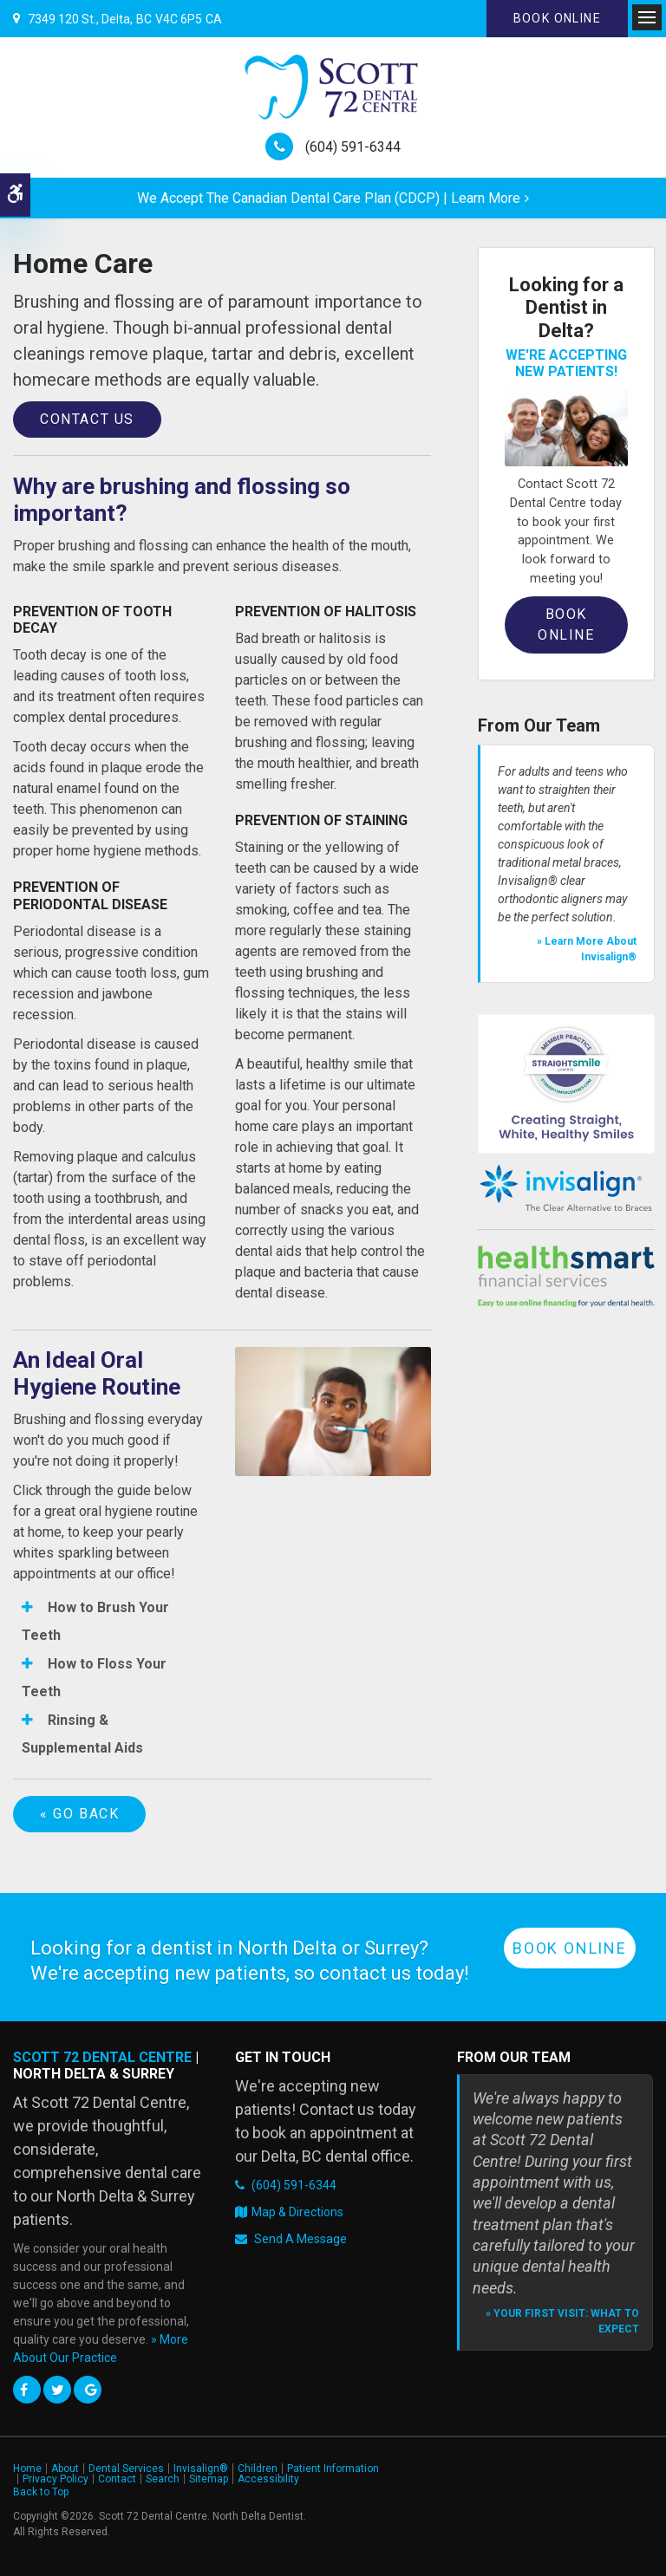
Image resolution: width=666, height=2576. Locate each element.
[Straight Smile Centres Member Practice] (566, 1083)
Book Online (557, 18)
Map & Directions (297, 2212)
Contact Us (87, 419)
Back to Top (41, 2492)
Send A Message (300, 2239)
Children (258, 2468)
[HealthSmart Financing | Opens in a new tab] (566, 1277)
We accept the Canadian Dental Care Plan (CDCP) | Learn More (328, 198)
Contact (117, 2479)
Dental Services (126, 2468)
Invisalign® (200, 2468)
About (65, 2468)
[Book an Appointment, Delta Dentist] (566, 427)
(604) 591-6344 (353, 147)
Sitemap (208, 2479)
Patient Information (333, 2468)
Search (163, 2479)
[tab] (111, 1621)
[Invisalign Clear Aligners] (566, 1188)
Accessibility (268, 2479)
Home (27, 2468)
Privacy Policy (55, 2479)
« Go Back (79, 1813)
